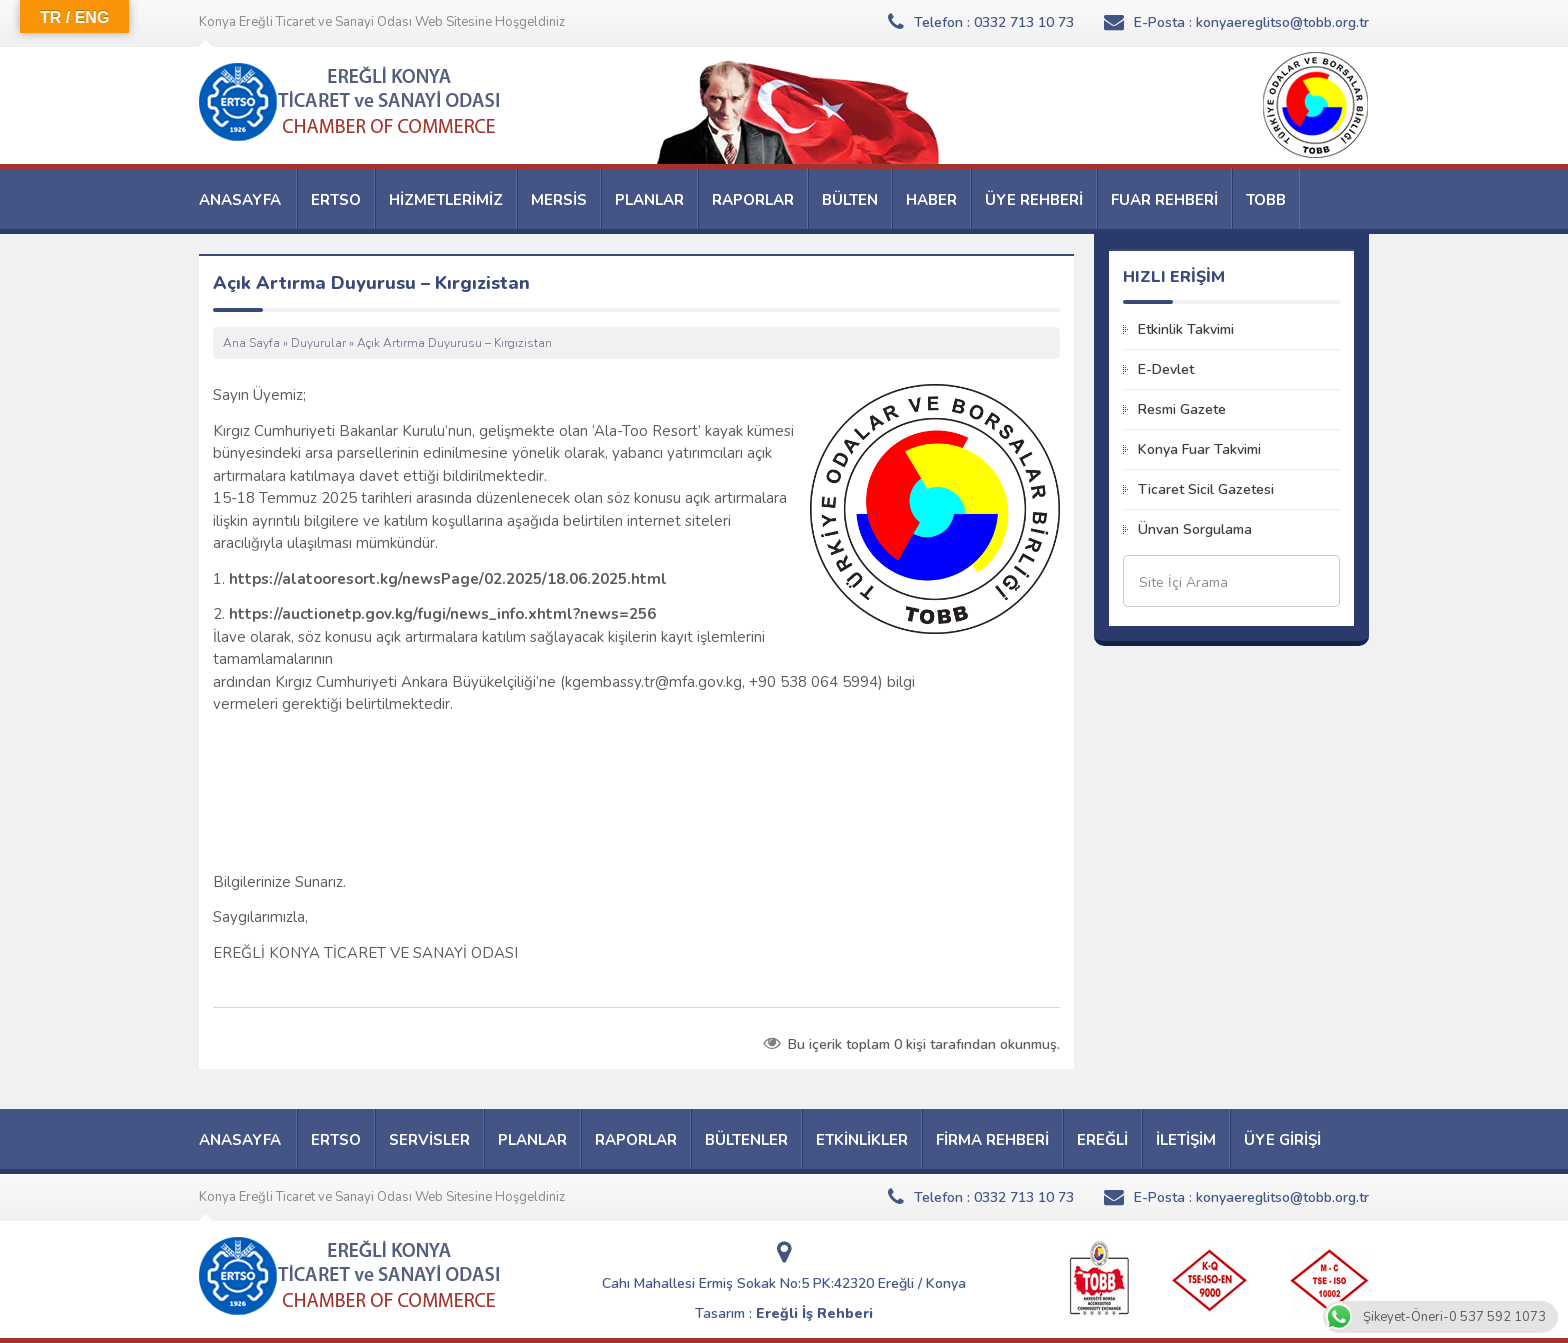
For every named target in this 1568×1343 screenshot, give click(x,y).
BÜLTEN (850, 200)
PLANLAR (649, 200)
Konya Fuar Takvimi (1199, 449)
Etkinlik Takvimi (1186, 329)
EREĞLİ (1102, 1140)
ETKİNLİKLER (862, 1140)
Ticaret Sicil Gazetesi (1206, 489)
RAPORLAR (753, 200)
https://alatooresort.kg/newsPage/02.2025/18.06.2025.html (448, 579)
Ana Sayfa (251, 343)
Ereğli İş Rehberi (814, 1313)
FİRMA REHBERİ (992, 1140)
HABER (931, 200)
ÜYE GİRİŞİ (1282, 1140)
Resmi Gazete (1182, 409)
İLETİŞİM (1186, 1140)
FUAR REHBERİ (1164, 200)
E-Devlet (1166, 369)
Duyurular (318, 343)
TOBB (1266, 200)
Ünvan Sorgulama (1195, 529)
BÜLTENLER (746, 1140)
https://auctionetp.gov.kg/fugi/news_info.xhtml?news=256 (440, 614)
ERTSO (336, 200)
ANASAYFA (240, 200)
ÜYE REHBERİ (1034, 200)
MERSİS (559, 200)
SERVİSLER (429, 1140)
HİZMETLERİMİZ (446, 200)
